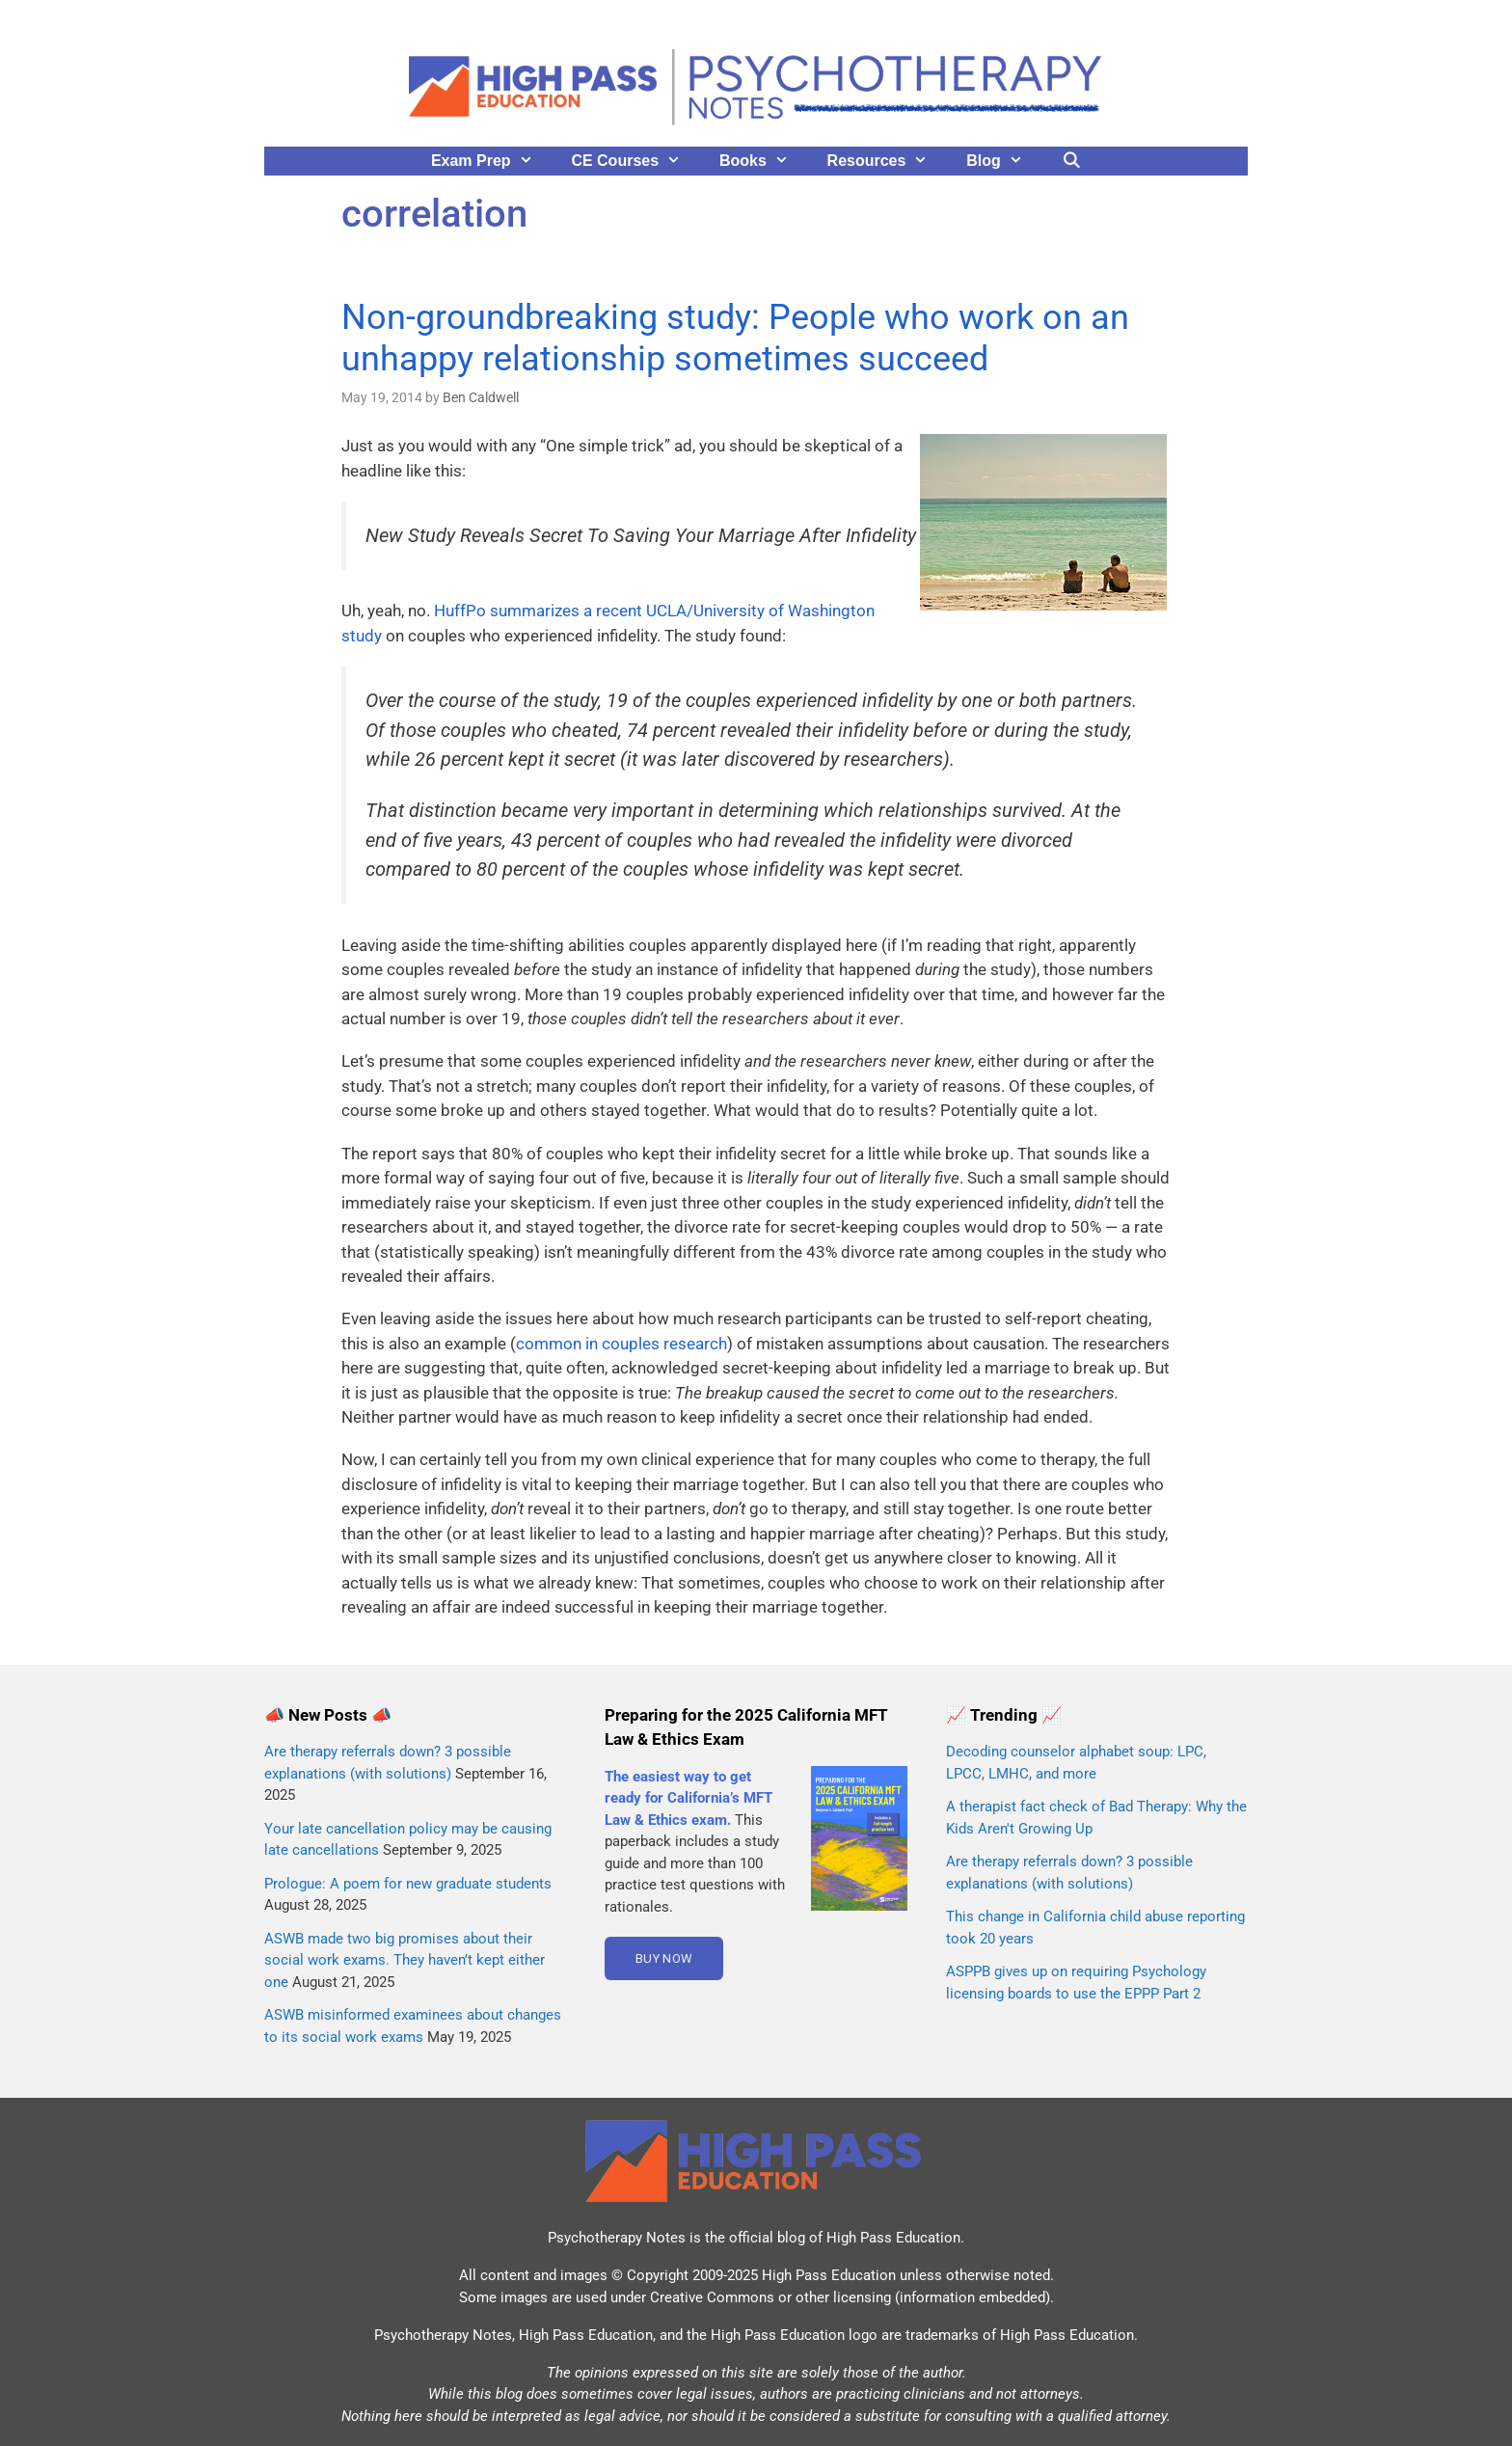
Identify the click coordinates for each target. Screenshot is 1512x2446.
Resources (887, 161)
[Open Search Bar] (1071, 161)
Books (763, 161)
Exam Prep (492, 161)
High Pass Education (893, 2237)
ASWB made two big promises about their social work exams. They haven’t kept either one (404, 1960)
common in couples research (621, 1343)
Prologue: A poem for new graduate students (408, 1883)
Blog (1003, 161)
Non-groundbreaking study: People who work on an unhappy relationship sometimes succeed (735, 338)
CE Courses (635, 161)
